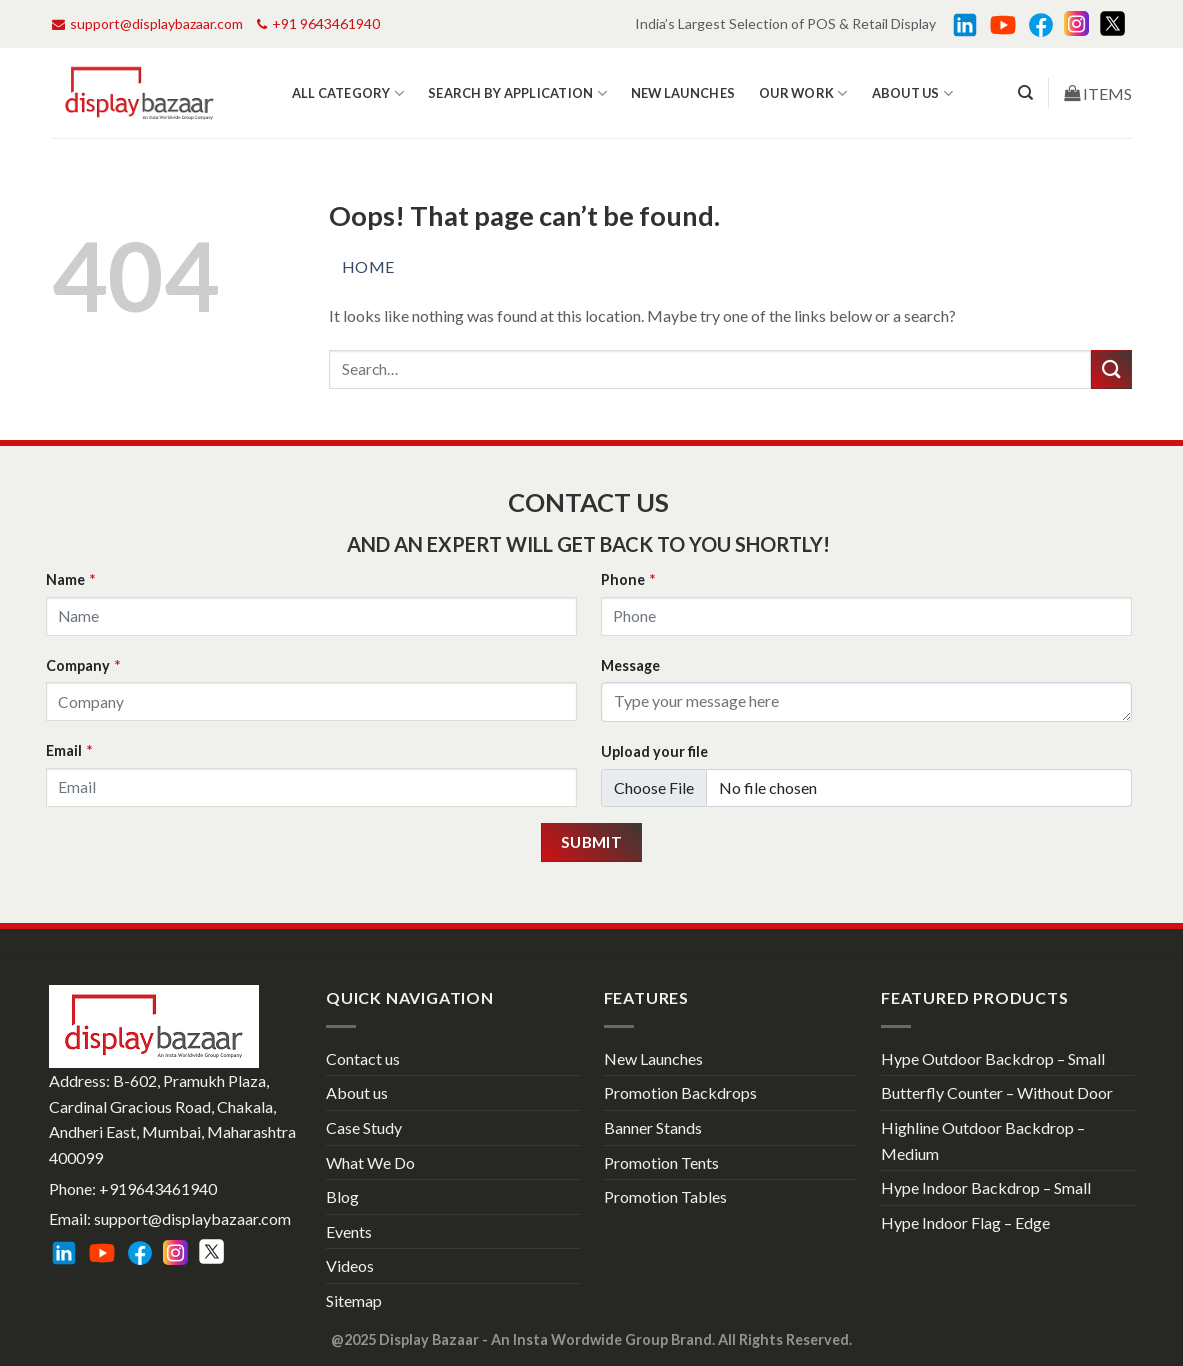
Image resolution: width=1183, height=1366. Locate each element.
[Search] (1025, 93)
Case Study (364, 1127)
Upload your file (654, 751)
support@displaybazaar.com (147, 23)
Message (630, 665)
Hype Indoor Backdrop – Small (986, 1187)
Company (83, 665)
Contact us (363, 1058)
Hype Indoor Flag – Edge (965, 1222)
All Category (348, 93)
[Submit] (1111, 369)
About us (913, 93)
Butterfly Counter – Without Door (997, 1092)
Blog (342, 1196)
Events (349, 1231)
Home (368, 266)
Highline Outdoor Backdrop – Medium (983, 1140)
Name (70, 579)
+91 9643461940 (318, 23)
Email (69, 750)
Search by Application (517, 93)
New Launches (683, 93)
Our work (803, 93)
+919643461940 (158, 1188)
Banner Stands (653, 1127)
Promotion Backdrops (680, 1092)
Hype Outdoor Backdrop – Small (993, 1058)
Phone (628, 579)
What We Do (370, 1162)
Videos (350, 1265)
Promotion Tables (665, 1196)
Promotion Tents (661, 1162)
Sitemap (354, 1300)
